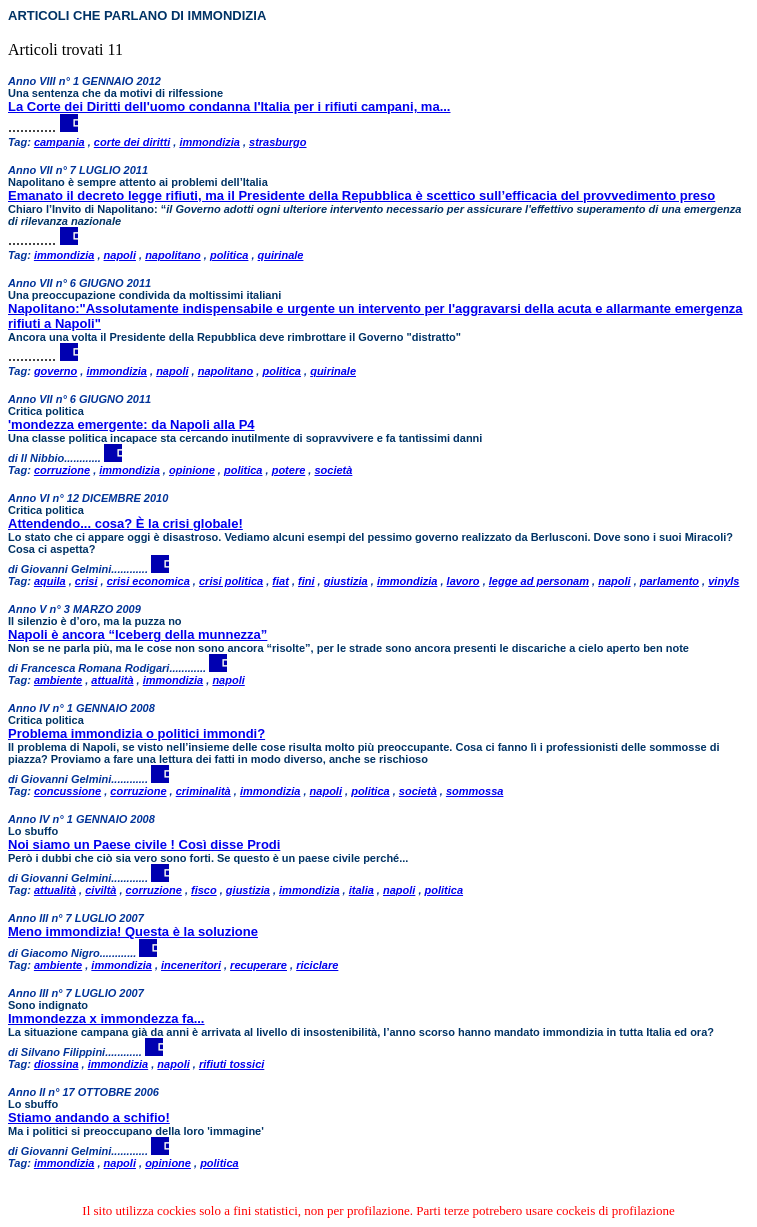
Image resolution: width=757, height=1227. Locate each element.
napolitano (173, 255)
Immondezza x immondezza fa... (106, 1018)
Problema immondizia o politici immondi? (136, 733)
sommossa (474, 791)
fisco (204, 890)
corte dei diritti (132, 142)
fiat (280, 581)
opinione (192, 470)
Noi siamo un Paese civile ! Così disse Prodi (144, 844)
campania (59, 142)
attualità (112, 680)
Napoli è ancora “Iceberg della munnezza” (137, 634)
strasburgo (277, 142)
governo (55, 371)
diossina (56, 1064)
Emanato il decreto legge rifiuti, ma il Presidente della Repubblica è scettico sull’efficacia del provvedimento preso (361, 195)
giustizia (346, 581)
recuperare (258, 965)
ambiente (58, 680)
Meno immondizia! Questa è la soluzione (133, 931)
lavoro (463, 581)
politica (229, 255)
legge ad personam (539, 581)
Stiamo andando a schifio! (89, 1117)
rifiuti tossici (231, 1064)
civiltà (100, 890)
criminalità (203, 791)
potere (289, 470)
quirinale (281, 255)
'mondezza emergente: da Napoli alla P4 (131, 424)
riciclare (317, 965)
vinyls (723, 581)
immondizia (209, 142)
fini (306, 581)
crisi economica (148, 581)
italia (361, 890)
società (333, 470)
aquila (50, 581)
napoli (120, 255)
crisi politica (231, 581)
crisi (86, 581)
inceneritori (191, 965)
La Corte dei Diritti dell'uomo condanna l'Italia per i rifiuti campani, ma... (229, 106)
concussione (67, 791)
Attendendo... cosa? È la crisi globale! (125, 523)
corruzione (62, 470)
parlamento (669, 581)
